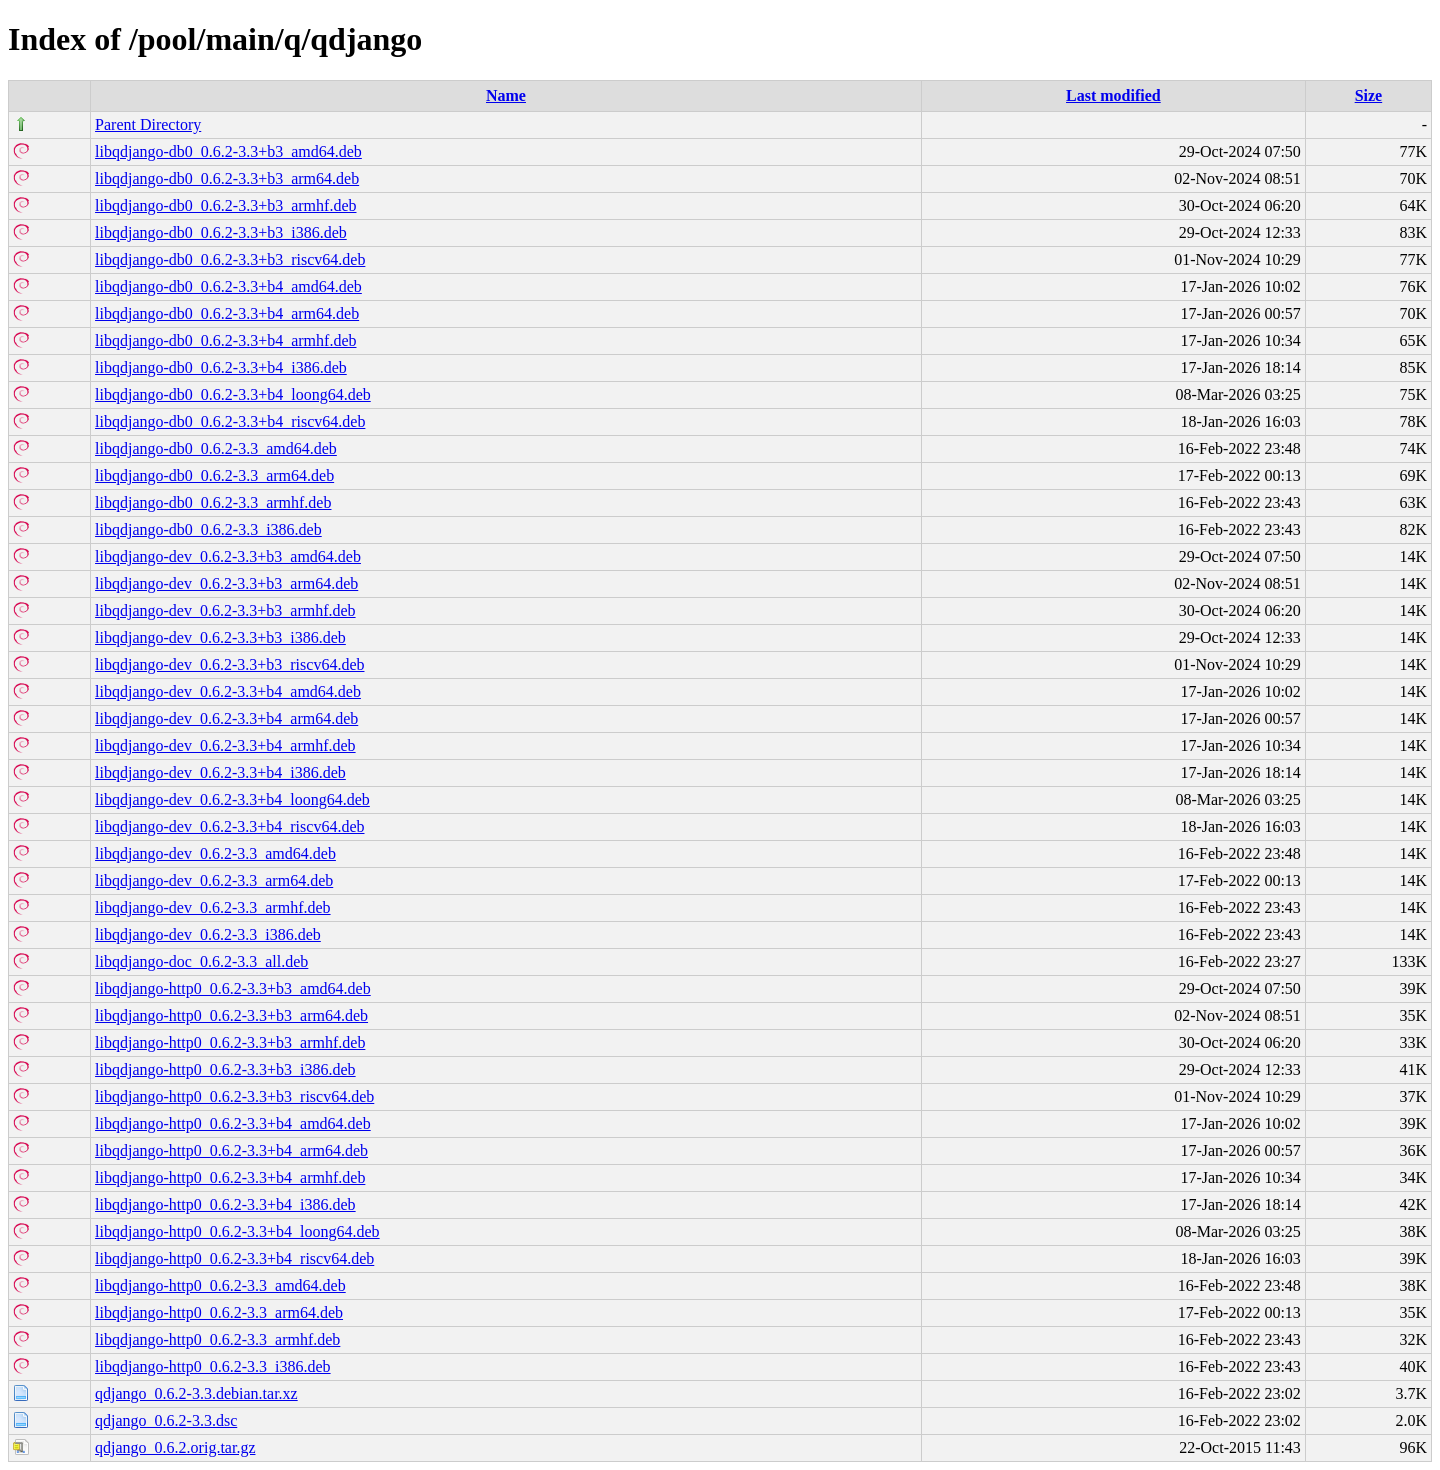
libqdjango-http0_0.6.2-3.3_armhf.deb (217, 1339)
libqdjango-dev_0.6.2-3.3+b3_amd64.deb (228, 556)
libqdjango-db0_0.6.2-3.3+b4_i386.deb (221, 367)
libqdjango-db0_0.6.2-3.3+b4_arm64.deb (227, 313)
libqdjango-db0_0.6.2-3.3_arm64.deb (214, 475)
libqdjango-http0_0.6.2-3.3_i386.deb (213, 1366)
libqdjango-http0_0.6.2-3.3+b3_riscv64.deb (234, 1096)
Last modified (1113, 95)
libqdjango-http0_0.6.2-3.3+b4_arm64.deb (231, 1150)
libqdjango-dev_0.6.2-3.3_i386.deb (208, 934)
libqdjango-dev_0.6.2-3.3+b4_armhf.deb (225, 745)
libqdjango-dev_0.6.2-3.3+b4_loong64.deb (232, 799)
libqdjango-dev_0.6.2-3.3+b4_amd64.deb (228, 691)
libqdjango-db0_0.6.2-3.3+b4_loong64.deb (233, 394)
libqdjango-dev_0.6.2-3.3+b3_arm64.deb (226, 583)
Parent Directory (148, 124)
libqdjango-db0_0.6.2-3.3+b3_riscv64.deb (230, 259)
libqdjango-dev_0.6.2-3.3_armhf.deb (213, 907)
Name (506, 95)
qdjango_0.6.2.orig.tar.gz (175, 1447)
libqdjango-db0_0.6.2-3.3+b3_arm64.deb (227, 178)
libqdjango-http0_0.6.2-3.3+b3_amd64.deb (233, 988)
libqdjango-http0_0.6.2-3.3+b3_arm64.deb (231, 1015)
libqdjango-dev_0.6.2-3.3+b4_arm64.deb (226, 718)
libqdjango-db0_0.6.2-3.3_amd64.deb (216, 448)
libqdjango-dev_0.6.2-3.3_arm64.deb (214, 880)
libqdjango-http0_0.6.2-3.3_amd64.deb (220, 1285)
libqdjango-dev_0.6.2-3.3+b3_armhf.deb (225, 610)
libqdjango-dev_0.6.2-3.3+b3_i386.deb (220, 637)
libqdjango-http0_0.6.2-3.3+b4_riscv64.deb (234, 1258)
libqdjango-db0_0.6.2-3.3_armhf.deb (213, 502)
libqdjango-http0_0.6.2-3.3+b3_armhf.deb (230, 1042)
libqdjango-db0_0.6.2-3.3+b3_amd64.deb (228, 151)
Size (1369, 95)
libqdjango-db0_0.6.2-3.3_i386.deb (208, 529)
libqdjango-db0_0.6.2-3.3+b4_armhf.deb (225, 340)
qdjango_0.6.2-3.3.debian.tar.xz (196, 1393)
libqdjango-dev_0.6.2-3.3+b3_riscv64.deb (229, 664)
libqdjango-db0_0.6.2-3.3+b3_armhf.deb (225, 205)
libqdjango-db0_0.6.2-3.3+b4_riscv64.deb (230, 421)
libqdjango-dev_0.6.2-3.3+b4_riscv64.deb (229, 826)
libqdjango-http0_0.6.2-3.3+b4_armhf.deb (230, 1177)
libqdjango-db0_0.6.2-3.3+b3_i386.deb (221, 232)
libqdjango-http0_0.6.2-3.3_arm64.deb (219, 1312)
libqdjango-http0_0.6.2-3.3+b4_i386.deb (225, 1204)
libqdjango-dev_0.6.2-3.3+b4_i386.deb (220, 772)
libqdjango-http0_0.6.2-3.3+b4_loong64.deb (237, 1231)
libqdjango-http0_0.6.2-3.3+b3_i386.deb (225, 1069)
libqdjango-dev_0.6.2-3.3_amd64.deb (215, 853)
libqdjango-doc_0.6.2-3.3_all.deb (201, 961)
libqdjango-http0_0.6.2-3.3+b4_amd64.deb (233, 1123)
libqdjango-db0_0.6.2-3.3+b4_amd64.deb (228, 286)
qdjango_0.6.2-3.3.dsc (166, 1420)
